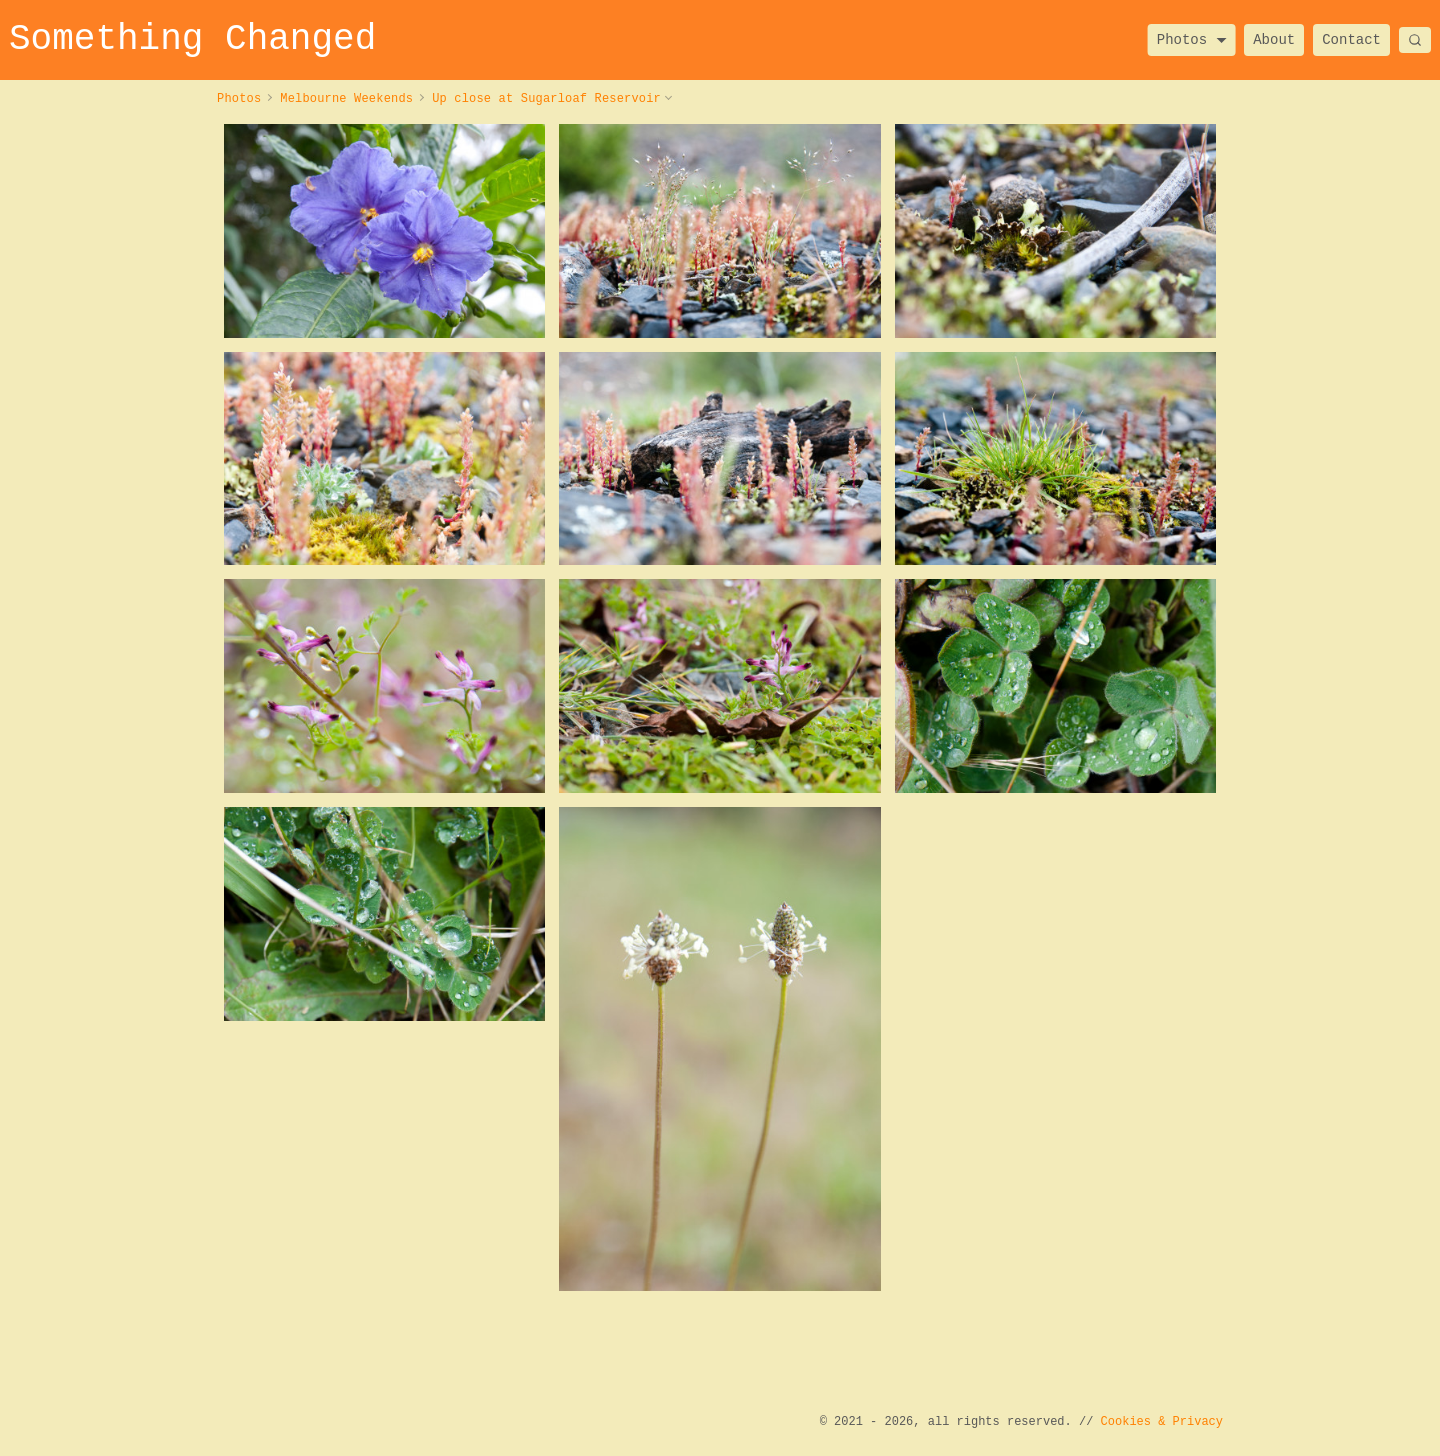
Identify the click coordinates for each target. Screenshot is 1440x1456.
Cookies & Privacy (1162, 1421)
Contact (1351, 39)
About (1274, 39)
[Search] (1415, 40)
